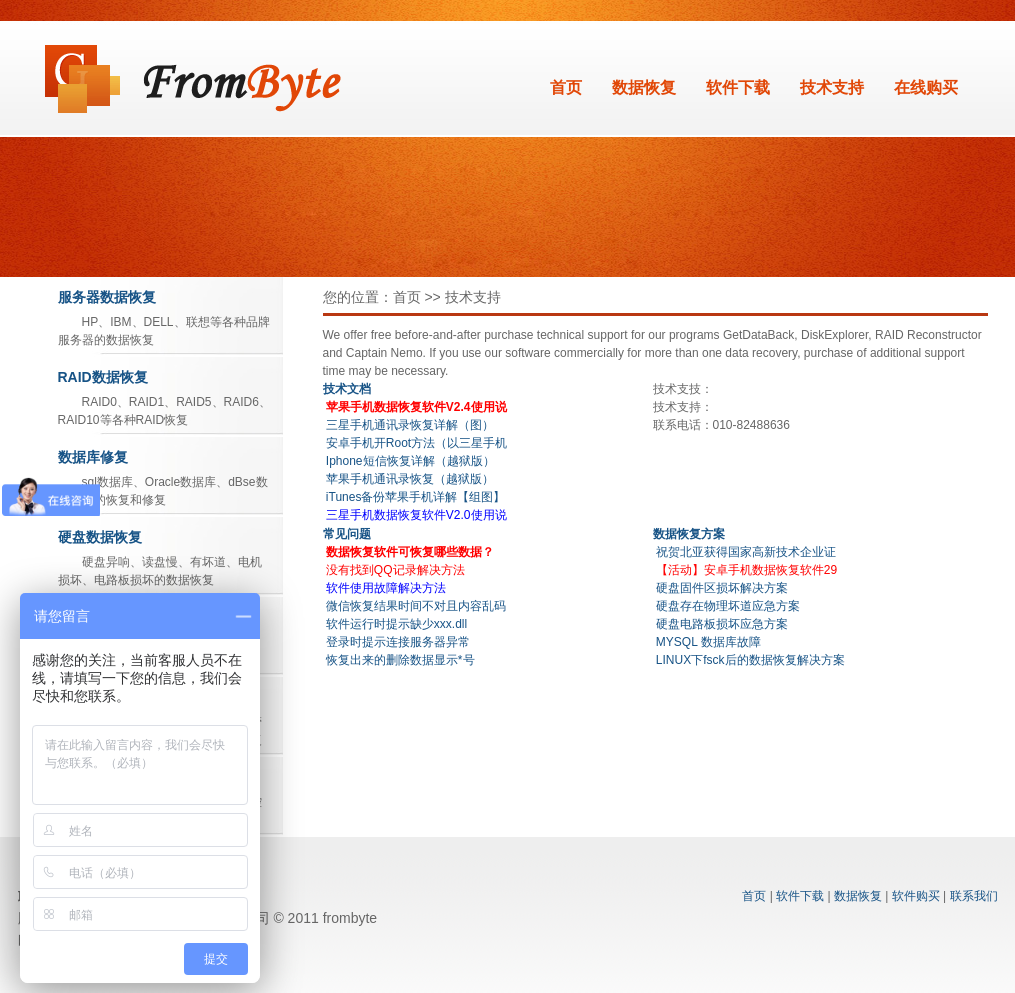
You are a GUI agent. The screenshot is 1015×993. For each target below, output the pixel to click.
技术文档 (347, 389)
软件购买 (916, 896)
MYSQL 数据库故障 (708, 642)
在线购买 (926, 87)
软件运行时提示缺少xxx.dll (396, 624)
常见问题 (347, 534)
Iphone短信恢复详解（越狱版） (410, 461)
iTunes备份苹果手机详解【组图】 (416, 497)
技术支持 (832, 87)
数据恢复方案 (689, 534)
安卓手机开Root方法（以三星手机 (416, 443)
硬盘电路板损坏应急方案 (722, 624)
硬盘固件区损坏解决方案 (722, 588)
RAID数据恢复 (103, 377)
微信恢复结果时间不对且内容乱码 (416, 606)
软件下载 (738, 87)
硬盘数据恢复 (100, 537)
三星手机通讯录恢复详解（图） (410, 425)
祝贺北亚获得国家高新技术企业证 (746, 552)
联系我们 (974, 896)
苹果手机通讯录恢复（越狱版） (410, 479)
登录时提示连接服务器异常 (398, 642)
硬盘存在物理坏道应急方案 (728, 606)
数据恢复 (644, 87)
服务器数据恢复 (107, 297)
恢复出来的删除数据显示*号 (400, 660)
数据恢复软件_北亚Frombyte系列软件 (193, 79)
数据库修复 (93, 457)
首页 (566, 87)
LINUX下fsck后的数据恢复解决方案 (750, 660)
